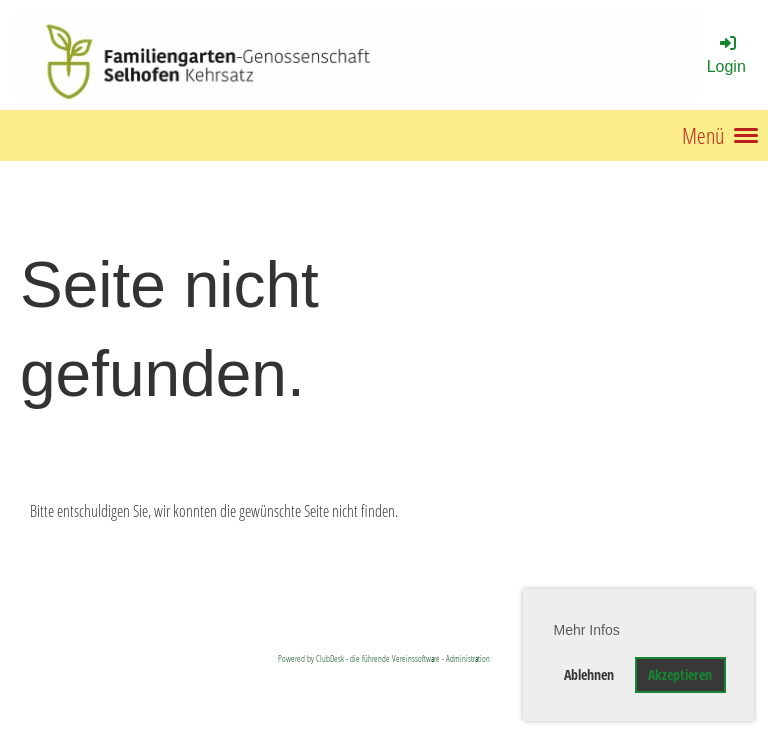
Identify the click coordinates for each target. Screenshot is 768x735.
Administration (468, 658)
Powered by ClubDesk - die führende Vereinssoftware (359, 658)
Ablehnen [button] (589, 674)
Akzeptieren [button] (680, 674)
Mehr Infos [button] (587, 630)
